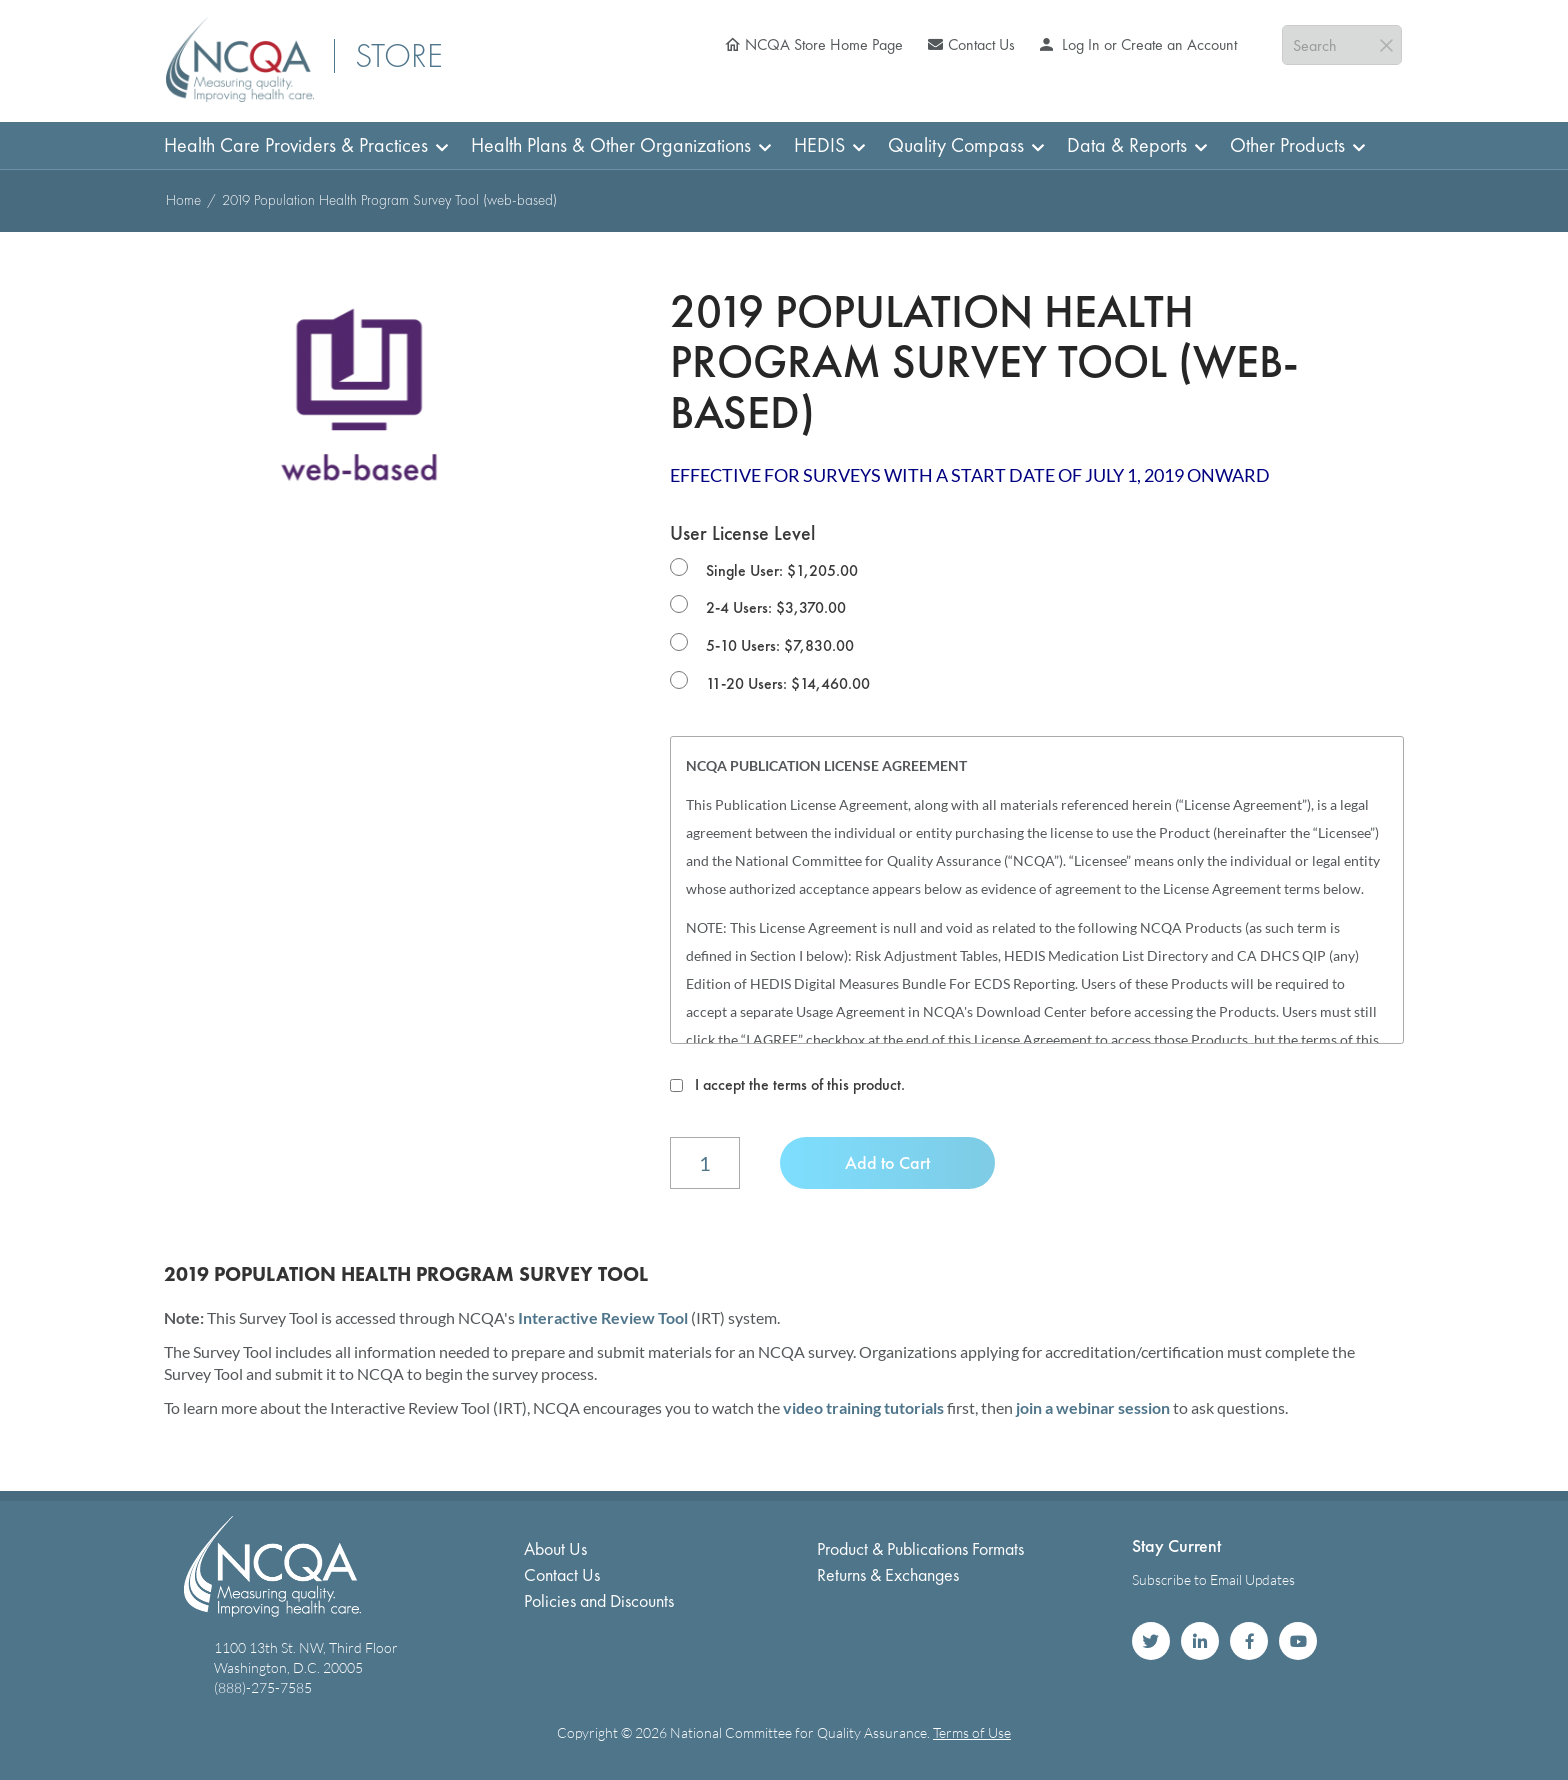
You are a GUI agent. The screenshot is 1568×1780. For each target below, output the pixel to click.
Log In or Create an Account (1147, 44)
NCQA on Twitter (1151, 1641)
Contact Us (981, 44)
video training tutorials (863, 1407)
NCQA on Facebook (1249, 1641)
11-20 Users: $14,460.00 (788, 683)
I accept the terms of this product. (800, 1084)
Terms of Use (972, 1732)
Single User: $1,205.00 (782, 570)
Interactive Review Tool (603, 1317)
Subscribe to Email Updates (1213, 1579)
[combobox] (1342, 45)
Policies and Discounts (599, 1600)
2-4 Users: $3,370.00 (776, 607)
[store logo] (240, 58)
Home (183, 200)
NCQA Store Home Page (824, 44)
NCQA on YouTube (1298, 1641)
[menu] (784, 145)
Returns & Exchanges (888, 1574)
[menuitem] (300, 145)
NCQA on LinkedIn (1200, 1641)
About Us (555, 1548)
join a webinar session (1093, 1407)
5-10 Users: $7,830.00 (780, 645)
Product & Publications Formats (920, 1548)
